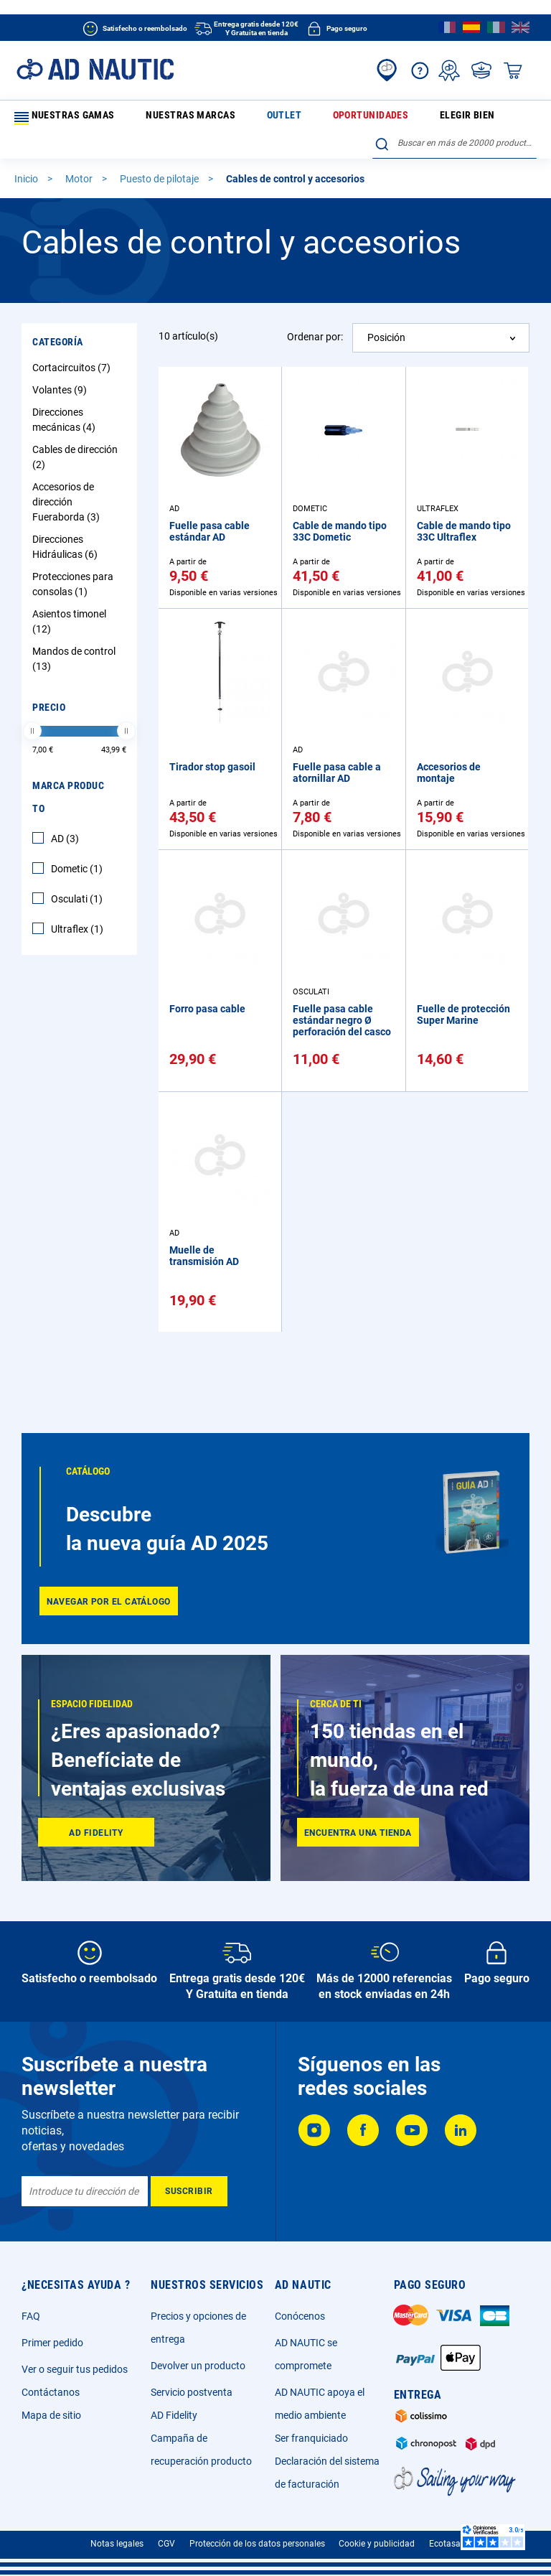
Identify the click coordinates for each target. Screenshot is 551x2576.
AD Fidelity (174, 2415)
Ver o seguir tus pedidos (75, 2369)
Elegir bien (348, 118)
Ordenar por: (315, 343)
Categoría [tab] (57, 348)
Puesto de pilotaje (160, 185)
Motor (80, 185)
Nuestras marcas (157, 118)
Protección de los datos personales (257, 2544)
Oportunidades (281, 118)
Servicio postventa (191, 2392)
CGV (166, 2544)
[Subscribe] (189, 2191)
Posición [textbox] (386, 344)
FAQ (31, 2316)
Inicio (27, 185)
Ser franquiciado (311, 2438)
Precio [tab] (48, 713)
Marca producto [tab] (68, 803)
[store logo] (95, 69)
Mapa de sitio (51, 2415)
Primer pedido (52, 2342)
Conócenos (300, 2316)
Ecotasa (445, 2544)
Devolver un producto (198, 2365)
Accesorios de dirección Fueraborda (67, 508)
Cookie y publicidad (377, 2544)
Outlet (221, 118)
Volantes (61, 396)
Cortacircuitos (73, 374)
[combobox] (454, 150)
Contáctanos (51, 2392)
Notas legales (116, 2544)
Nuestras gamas (60, 118)
